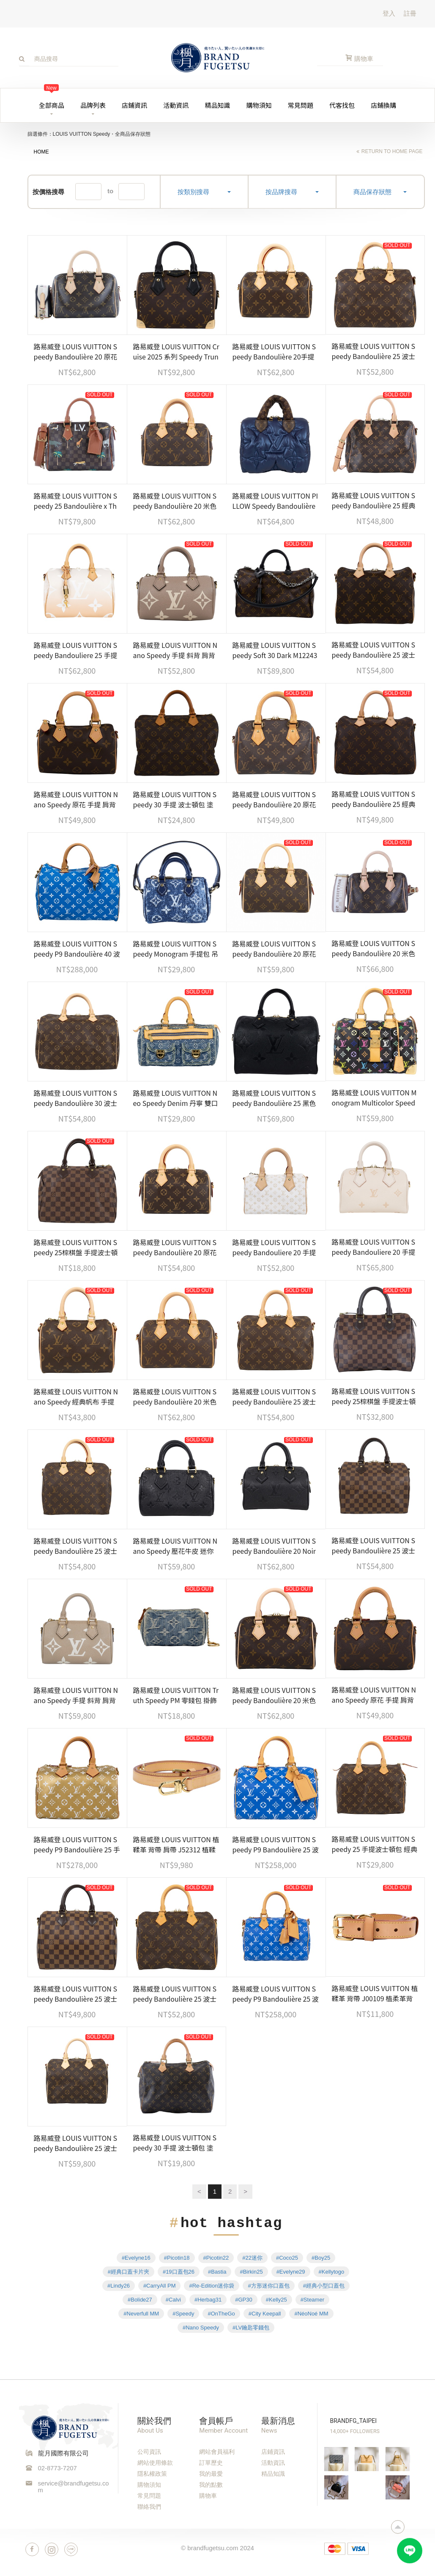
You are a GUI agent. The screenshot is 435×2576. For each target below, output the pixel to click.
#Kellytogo (332, 2272)
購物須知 (259, 105)
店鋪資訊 (134, 105)
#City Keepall (265, 2313)
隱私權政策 (152, 2473)
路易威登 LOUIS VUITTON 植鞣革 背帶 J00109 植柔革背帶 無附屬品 (375, 1993)
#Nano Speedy (201, 2327)
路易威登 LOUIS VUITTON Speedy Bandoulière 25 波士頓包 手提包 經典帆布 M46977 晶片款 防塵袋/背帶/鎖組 (375, 351)
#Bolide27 (140, 2299)
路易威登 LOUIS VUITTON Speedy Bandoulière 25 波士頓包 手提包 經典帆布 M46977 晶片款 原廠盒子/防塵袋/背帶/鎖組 (276, 1396)
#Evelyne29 (290, 2272)
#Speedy (183, 2313)
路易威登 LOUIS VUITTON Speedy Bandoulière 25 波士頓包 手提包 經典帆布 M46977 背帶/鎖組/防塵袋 (176, 1993)
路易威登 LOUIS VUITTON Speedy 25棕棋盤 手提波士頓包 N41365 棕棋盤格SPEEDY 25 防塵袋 (76, 1247)
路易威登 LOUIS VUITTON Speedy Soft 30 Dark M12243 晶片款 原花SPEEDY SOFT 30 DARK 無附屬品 (275, 650)
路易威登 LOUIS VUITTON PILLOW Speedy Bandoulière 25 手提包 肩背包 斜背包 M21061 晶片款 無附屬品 (275, 501)
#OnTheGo (221, 2313)
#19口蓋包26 (178, 2272)
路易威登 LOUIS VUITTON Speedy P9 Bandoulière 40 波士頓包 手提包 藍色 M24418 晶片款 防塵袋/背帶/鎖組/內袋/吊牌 (77, 948)
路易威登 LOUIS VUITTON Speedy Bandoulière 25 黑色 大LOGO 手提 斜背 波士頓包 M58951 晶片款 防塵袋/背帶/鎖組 (274, 1098)
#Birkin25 (251, 2272)
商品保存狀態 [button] (380, 192)
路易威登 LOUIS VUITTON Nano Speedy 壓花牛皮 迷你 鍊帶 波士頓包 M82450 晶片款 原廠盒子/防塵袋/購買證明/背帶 (175, 1546)
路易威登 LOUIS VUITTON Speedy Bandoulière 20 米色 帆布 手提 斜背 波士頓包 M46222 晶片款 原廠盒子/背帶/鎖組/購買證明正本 (175, 1396)
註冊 (410, 13)
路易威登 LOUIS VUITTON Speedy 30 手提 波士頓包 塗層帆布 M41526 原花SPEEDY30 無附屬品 (176, 799)
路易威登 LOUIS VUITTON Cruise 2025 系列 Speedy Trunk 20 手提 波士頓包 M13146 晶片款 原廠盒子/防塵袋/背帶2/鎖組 (176, 351)
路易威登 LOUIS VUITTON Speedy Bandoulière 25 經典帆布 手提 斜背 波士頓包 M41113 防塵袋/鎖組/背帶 (374, 500)
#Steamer (312, 2299)
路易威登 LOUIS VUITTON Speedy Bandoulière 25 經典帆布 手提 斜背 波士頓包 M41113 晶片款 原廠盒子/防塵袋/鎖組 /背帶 (374, 799)
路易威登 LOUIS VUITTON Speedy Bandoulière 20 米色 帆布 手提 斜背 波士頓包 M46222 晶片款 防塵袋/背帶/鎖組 (175, 501)
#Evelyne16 (136, 2258)
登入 (389, 13)
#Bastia (217, 2272)
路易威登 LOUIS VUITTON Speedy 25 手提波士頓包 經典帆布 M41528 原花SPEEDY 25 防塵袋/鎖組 (374, 1844)
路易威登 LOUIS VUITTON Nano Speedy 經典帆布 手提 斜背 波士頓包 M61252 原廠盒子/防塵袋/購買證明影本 (76, 1396)
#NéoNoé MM (311, 2313)
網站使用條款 (155, 2462)
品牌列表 (93, 105)
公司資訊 (149, 2451)
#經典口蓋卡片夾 (128, 2272)
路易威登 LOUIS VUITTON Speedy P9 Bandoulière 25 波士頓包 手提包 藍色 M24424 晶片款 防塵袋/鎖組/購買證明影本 (276, 1844)
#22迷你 (252, 2258)
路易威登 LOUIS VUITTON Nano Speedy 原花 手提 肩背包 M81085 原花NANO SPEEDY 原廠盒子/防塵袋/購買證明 (374, 1694)
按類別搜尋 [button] (204, 192)
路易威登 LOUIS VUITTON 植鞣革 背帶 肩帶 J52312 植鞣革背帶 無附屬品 (176, 1844)
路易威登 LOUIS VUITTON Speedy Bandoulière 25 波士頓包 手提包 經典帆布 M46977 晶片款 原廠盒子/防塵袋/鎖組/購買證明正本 (77, 1546)
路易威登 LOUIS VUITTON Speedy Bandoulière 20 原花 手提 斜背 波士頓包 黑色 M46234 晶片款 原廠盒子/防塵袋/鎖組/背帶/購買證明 (76, 351)
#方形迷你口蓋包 (268, 2285)
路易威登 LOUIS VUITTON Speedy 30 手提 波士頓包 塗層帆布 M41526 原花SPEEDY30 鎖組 (176, 2142)
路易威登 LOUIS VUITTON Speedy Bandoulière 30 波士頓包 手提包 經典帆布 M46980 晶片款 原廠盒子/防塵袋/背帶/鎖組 (77, 1098)
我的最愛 (211, 2473)
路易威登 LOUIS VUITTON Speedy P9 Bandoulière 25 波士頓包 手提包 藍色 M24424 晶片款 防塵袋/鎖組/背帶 (276, 1993)
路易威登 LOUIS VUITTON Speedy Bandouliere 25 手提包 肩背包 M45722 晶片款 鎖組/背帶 (76, 650)
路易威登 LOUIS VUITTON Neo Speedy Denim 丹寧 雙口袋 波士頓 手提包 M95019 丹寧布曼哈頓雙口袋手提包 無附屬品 (175, 1098)
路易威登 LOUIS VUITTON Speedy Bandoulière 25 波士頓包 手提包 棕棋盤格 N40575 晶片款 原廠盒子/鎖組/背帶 (375, 1545)
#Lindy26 (118, 2285)
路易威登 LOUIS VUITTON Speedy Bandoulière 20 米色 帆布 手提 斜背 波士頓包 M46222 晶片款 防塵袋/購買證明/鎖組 (274, 1695)
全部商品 (51, 99)
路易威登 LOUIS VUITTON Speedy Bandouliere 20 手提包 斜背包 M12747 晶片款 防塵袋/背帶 (275, 1247)
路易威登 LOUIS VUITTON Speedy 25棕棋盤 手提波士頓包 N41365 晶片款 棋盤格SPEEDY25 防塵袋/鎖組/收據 (374, 1396)
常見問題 (300, 105)
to (110, 191)
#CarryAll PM (159, 2285)
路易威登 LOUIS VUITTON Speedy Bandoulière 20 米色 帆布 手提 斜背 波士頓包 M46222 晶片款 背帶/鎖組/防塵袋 (374, 948)
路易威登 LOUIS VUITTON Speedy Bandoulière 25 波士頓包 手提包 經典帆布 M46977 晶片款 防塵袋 (77, 2143)
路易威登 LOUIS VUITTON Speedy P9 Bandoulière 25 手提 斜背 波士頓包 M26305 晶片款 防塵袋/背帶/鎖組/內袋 (77, 1844)
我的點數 (211, 2484)
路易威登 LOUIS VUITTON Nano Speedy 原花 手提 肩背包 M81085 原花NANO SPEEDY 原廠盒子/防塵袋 (76, 799)
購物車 (208, 2495)
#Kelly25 (276, 2299)
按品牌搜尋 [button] (292, 192)
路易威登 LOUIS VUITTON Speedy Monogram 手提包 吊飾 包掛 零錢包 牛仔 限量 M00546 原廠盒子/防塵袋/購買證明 (175, 948)
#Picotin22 (216, 2258)
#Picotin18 (177, 2258)
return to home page (392, 151)
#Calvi (173, 2299)
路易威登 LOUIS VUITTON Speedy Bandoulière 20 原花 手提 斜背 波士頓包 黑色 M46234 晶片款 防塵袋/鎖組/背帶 (275, 948)
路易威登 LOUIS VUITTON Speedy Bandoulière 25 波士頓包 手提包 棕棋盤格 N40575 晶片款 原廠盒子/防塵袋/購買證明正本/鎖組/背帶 (77, 1993)
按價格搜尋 (48, 192)
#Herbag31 (208, 2299)
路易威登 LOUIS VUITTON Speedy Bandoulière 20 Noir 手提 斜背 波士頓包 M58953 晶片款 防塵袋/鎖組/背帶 (274, 1546)
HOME (41, 152)
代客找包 (342, 105)
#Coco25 (287, 2258)
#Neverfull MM (141, 2313)
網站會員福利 (217, 2451)
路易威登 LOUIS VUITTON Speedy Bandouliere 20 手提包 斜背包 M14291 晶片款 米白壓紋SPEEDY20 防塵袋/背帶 (374, 1247)
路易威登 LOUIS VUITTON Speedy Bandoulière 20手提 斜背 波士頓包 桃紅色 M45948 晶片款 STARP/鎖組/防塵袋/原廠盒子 (275, 351)
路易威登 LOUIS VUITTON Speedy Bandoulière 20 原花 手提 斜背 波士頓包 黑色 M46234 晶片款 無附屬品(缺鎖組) (175, 1247)
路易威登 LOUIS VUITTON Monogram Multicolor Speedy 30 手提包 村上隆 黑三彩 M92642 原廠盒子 (374, 1097)
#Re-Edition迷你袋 (211, 2285)
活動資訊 (176, 105)
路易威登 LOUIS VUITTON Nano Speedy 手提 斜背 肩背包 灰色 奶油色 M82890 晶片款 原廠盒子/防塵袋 (175, 650)
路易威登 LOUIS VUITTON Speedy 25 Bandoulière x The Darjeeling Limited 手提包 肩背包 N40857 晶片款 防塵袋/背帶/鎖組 (76, 501)
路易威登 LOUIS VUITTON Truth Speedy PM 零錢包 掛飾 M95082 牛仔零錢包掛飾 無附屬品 (176, 1695)
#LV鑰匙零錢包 (251, 2327)
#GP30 (243, 2299)
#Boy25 (321, 2258)
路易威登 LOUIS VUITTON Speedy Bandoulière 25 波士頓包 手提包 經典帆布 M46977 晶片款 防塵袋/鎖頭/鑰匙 (375, 649)
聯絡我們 (149, 2506)
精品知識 (217, 105)
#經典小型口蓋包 (324, 2285)
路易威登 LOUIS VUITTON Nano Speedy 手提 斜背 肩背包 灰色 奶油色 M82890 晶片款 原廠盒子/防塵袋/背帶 (76, 1695)
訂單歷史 (211, 2462)
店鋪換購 (383, 105)
